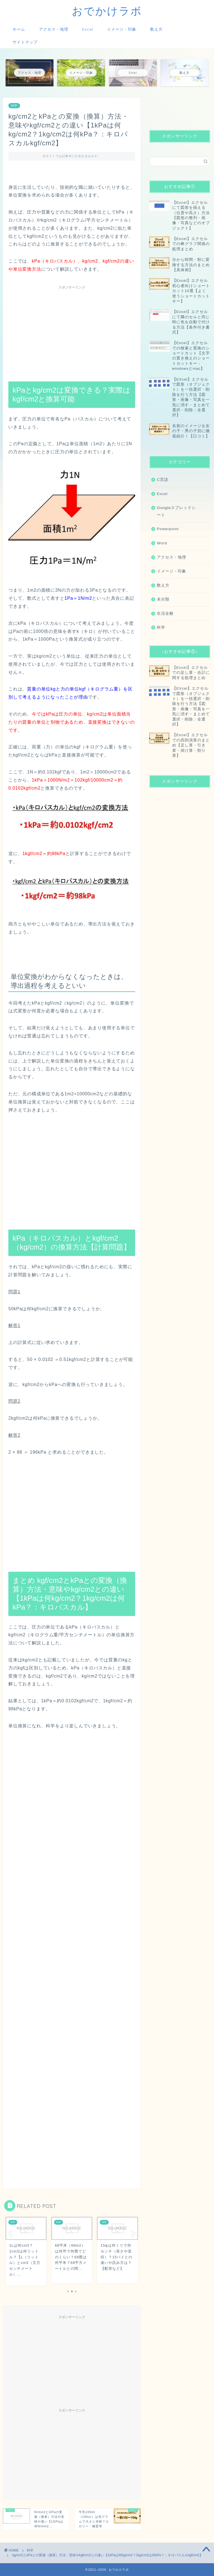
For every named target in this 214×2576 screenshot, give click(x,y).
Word (162, 543)
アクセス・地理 (53, 29)
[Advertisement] (71, 331)
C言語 (162, 480)
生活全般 (165, 613)
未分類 (163, 599)
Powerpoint (168, 529)
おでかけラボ (107, 11)
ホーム (19, 29)
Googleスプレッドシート (176, 511)
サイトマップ (25, 42)
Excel (87, 29)
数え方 (156, 29)
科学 (14, 105)
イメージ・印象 (121, 29)
